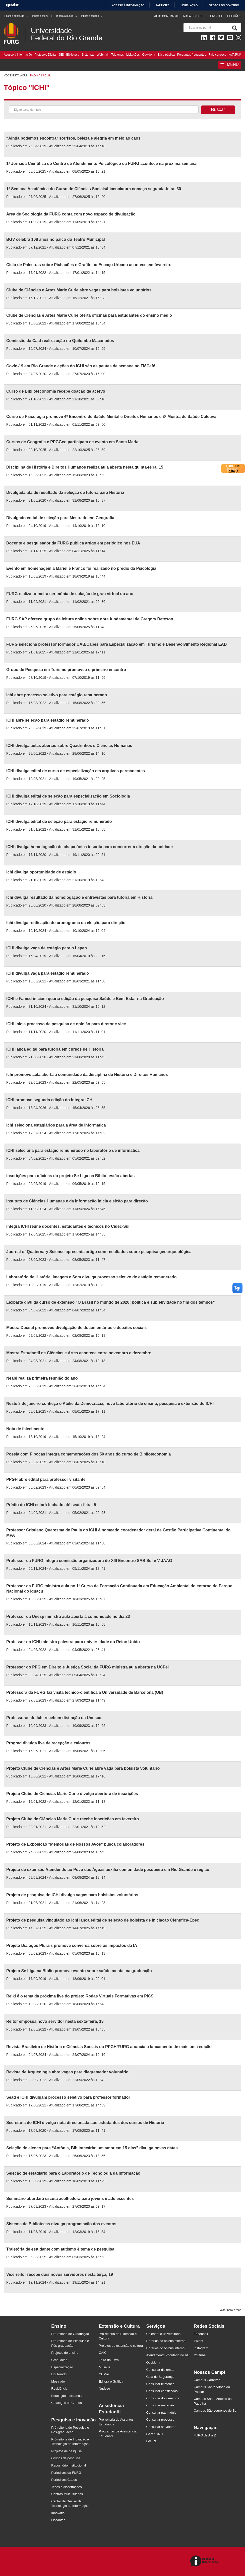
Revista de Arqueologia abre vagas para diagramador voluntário (67, 2072)
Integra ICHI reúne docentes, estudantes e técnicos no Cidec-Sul (68, 1226)
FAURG (152, 2441)
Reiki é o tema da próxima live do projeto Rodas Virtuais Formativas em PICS (80, 1996)
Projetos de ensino (64, 2353)
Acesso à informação (128, 5)
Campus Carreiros (207, 2380)
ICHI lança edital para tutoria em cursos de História (55, 1049)
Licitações (133, 54)
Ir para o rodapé (92, 16)
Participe (162, 5)
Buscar (218, 109)
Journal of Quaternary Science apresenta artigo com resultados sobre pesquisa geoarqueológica (99, 1252)
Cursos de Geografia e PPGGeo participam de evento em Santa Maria (72, 442)
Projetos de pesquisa (66, 2451)
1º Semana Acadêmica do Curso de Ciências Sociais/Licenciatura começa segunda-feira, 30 (93, 189)
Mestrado (58, 2381)
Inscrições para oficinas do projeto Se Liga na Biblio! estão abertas (70, 1176)
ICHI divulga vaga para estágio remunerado (47, 973)
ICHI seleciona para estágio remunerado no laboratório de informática (73, 1150)
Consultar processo (160, 2419)
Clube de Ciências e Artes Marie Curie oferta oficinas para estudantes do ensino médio (89, 315)
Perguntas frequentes (191, 54)
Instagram (201, 2348)
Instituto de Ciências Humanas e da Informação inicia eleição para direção (77, 1201)
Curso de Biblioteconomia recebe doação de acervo (55, 391)
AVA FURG (236, 54)
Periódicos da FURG (66, 2473)
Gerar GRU (154, 2434)
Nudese (104, 2388)
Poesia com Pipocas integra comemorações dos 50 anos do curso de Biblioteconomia (88, 1454)
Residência (59, 2388)
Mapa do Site (193, 16)
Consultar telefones (160, 2384)
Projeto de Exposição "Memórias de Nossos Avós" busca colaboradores (75, 1844)
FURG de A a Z (205, 2435)
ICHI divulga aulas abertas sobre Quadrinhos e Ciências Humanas (69, 745)
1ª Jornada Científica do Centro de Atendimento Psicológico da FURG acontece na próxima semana (101, 163)
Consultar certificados (162, 2391)
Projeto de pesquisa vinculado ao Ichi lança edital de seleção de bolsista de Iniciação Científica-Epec (102, 1920)
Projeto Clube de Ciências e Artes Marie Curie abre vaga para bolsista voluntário (83, 1768)
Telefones (117, 54)
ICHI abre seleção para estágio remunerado (47, 720)
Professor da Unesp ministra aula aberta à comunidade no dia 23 (68, 1616)
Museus (104, 2367)
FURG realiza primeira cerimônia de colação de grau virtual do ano (69, 594)
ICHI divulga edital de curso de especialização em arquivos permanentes (75, 771)
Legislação (189, 5)
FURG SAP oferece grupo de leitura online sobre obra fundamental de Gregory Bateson (89, 619)
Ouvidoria (148, 54)
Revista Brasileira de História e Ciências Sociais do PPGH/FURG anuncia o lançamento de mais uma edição (109, 2047)
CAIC (102, 2353)
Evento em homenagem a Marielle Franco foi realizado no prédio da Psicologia (81, 568)
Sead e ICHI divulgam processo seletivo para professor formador (68, 2097)
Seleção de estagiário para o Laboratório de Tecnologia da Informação (73, 2173)
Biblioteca (72, 54)
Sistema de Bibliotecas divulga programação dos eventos (61, 2224)
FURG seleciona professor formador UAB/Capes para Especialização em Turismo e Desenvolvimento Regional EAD (116, 644)
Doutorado (59, 2374)
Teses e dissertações (66, 2487)
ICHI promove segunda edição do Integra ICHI (50, 1100)
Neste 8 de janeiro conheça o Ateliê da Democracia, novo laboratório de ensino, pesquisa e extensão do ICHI (110, 1403)
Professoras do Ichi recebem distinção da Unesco (53, 1718)
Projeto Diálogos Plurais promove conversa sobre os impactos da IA (71, 1945)
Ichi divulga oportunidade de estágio (41, 872)
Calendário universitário (163, 2334)
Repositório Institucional (68, 2465)
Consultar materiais (160, 2405)
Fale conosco (217, 54)
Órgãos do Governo (224, 5)
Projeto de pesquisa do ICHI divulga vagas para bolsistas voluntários (72, 1895)
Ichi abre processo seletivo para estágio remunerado (56, 695)
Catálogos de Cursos (66, 2403)
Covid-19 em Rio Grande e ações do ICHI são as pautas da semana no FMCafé (80, 366)
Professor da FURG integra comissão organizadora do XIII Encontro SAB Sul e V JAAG (89, 1560)
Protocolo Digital (45, 54)
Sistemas (88, 54)
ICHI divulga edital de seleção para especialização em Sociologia (68, 796)
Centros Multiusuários (67, 2494)
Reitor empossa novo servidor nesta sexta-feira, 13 (55, 2021)
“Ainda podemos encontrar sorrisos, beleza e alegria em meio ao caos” (74, 138)
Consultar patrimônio (161, 2412)
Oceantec (58, 2520)
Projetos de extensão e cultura (121, 2345)
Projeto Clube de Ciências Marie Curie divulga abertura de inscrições (72, 1793)
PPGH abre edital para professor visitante (46, 1479)
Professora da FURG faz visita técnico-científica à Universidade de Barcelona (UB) (84, 1692)
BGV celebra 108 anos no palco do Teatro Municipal (55, 239)
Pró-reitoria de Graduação (70, 2334)
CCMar (104, 2374)
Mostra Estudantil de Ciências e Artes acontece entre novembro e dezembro (78, 1353)
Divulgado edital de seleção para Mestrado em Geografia (60, 518)
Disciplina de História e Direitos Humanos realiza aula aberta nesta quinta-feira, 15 (84, 467)
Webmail (102, 54)
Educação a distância (66, 2396)
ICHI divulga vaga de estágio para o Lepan (46, 948)
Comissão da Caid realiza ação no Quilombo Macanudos (60, 341)
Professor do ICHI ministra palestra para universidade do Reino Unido (73, 1642)
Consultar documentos (162, 2398)
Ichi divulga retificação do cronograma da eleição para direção (66, 923)
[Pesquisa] (233, 27)
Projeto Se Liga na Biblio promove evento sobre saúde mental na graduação (79, 1971)
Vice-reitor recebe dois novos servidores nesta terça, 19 (59, 2274)
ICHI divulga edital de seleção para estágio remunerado (59, 821)
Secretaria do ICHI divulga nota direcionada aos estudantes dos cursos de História (85, 2122)
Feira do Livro (108, 2360)
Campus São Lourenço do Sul (215, 2410)
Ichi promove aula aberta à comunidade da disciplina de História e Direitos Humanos (87, 1074)
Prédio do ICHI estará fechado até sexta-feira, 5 (51, 1505)
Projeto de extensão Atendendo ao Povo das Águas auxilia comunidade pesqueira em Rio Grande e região (107, 1869)
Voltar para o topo (230, 2309)
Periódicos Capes (64, 2480)
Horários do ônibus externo (166, 2341)
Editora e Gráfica (111, 2381)
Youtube (200, 2355)
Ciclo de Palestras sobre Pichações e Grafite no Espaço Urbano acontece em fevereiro (88, 265)
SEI (61, 54)
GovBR (12, 5)
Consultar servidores (161, 2427)
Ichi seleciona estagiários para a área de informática (56, 1125)
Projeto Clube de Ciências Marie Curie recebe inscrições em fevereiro (72, 1819)
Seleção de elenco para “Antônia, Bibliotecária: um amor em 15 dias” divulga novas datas (92, 2148)
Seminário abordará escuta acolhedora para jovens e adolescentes (70, 2198)
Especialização (62, 2367)
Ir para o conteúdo (16, 16)
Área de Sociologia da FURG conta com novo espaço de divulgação (71, 214)
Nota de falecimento (25, 1429)
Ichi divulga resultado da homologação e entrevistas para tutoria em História (79, 897)
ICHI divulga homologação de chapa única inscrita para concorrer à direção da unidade (89, 847)
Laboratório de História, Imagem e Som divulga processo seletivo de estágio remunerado (91, 1277)
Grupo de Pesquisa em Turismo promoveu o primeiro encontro (66, 669)
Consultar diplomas (160, 2370)
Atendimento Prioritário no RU (168, 2355)
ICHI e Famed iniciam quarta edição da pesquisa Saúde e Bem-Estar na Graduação (85, 998)
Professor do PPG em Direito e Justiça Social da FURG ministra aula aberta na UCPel (87, 1667)
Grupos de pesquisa (65, 2458)
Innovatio (58, 2513)
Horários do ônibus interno (165, 2348)
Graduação (59, 2360)
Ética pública (166, 54)
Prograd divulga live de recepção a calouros (48, 1743)
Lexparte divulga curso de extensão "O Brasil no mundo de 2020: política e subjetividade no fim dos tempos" (110, 1302)
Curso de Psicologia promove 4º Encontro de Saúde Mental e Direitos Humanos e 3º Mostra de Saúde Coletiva (111, 416)
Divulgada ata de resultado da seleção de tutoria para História (65, 492)
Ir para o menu (42, 16)
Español (234, 16)
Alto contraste (166, 16)
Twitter (198, 2341)
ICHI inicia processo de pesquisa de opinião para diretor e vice (66, 1024)
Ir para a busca (66, 16)
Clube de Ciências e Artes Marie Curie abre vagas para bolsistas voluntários (78, 290)
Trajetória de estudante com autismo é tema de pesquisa (60, 2249)
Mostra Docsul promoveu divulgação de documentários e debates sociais (76, 1327)
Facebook (201, 2334)
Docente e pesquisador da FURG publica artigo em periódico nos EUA (73, 543)
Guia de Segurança (160, 2377)
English (217, 16)
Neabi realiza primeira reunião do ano (42, 1378)
